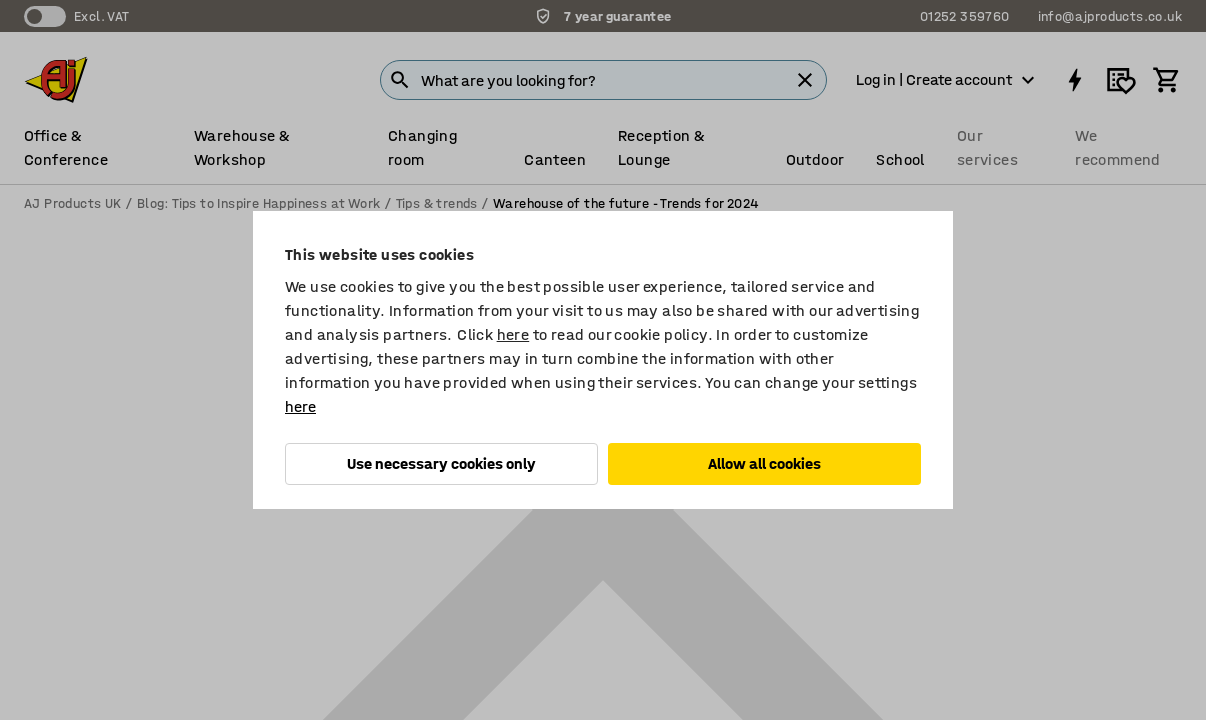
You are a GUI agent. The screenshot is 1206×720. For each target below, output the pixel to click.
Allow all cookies (764, 463)
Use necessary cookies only (441, 463)
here (513, 334)
